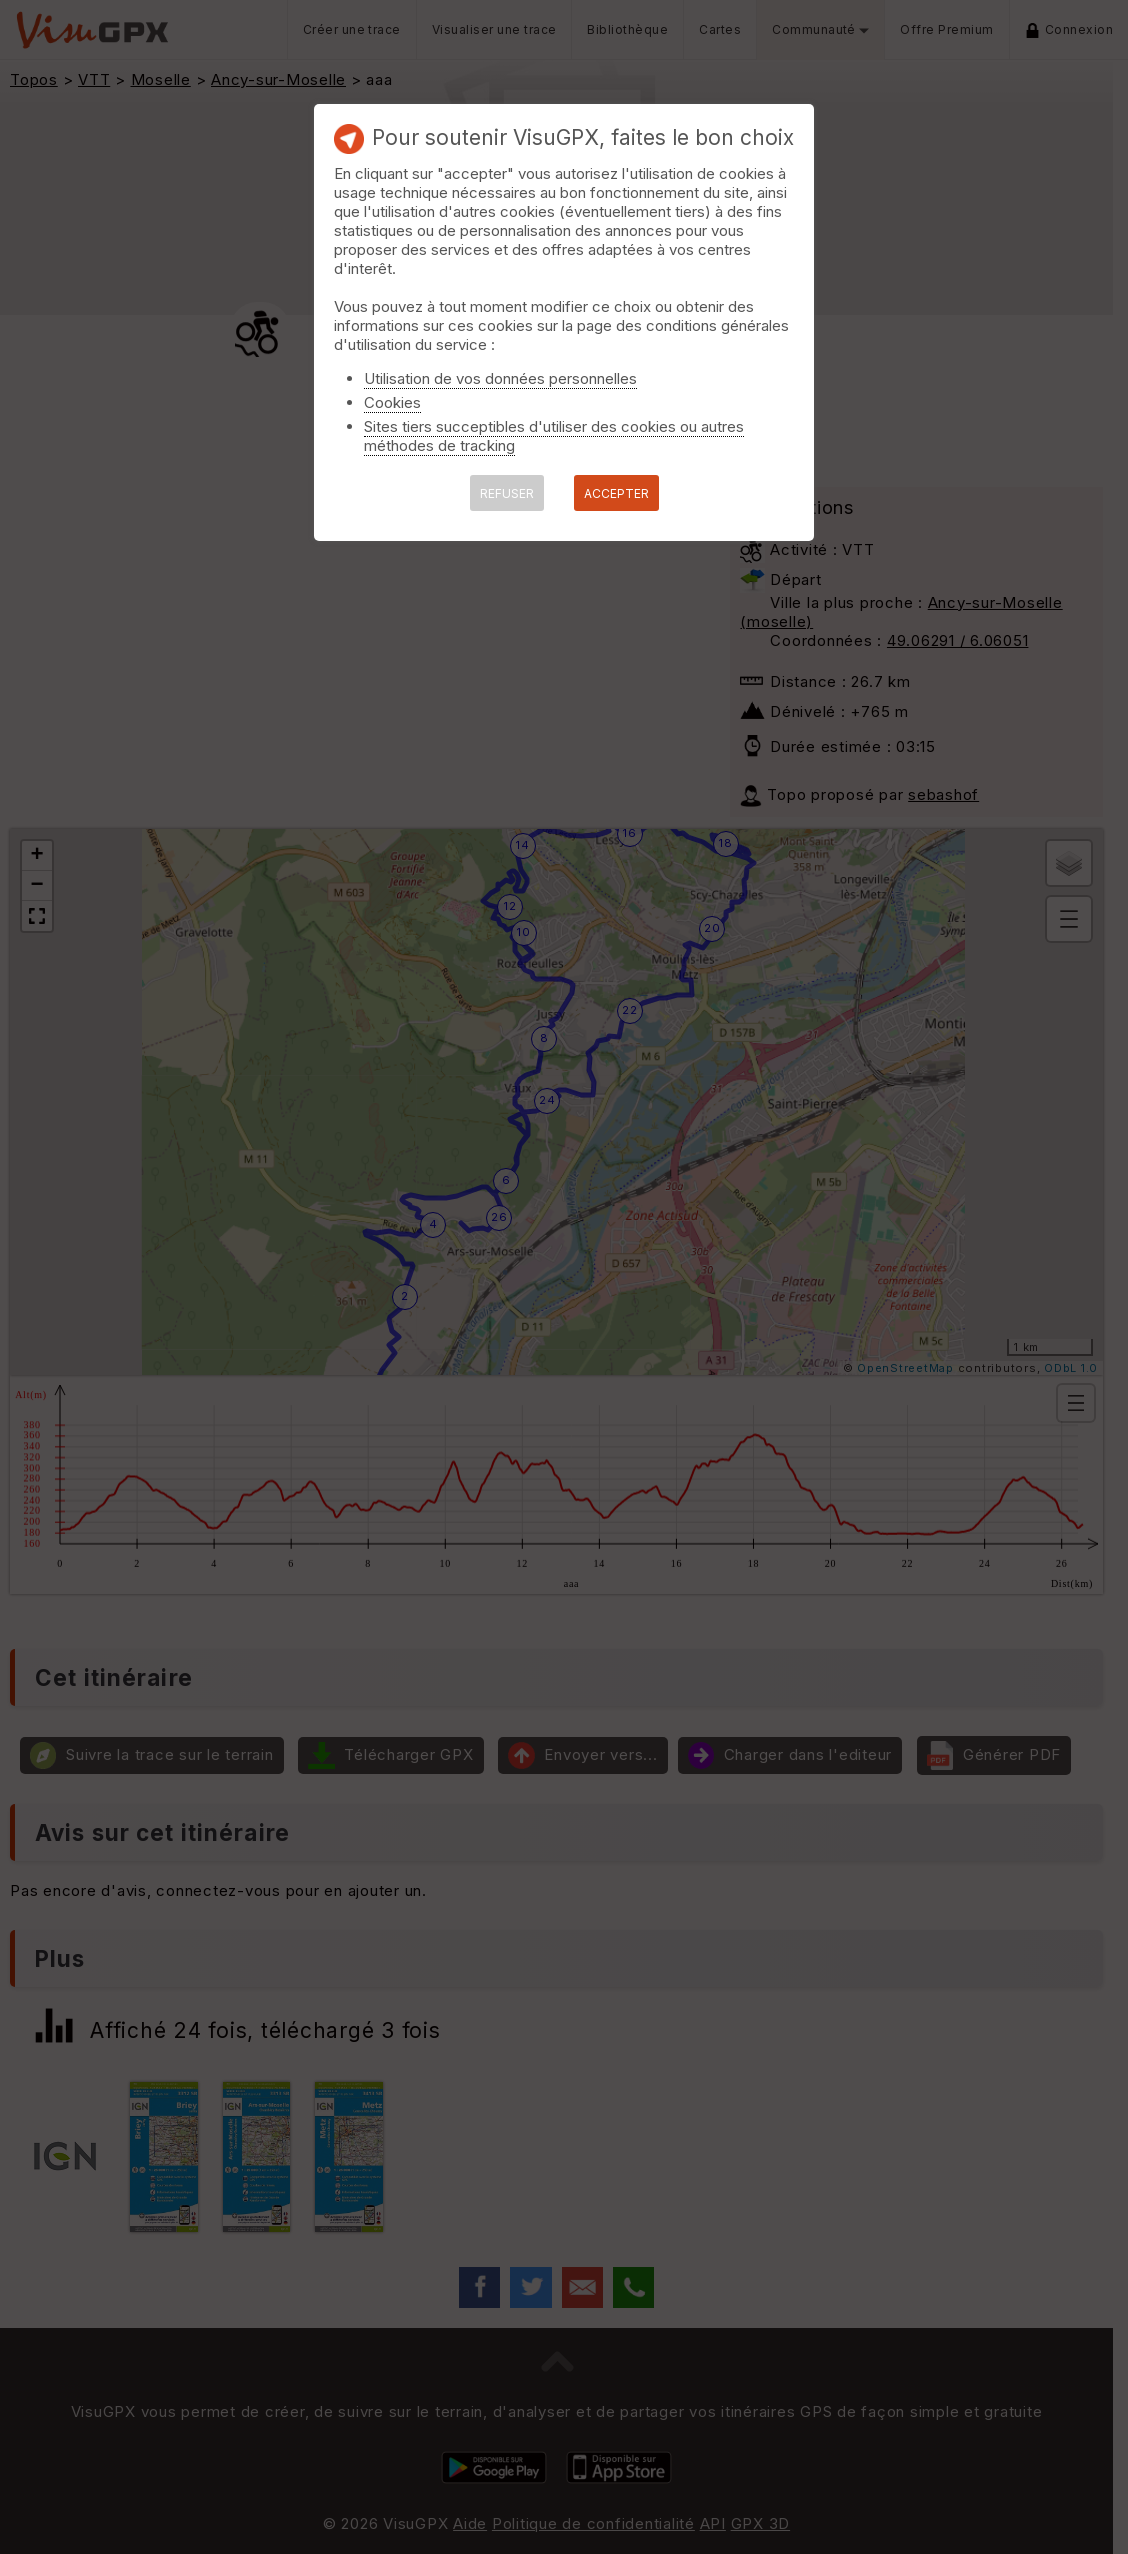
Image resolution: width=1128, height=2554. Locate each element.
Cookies (392, 402)
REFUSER (507, 493)
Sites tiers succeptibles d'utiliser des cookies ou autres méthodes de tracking (554, 436)
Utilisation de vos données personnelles (500, 378)
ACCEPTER (616, 493)
